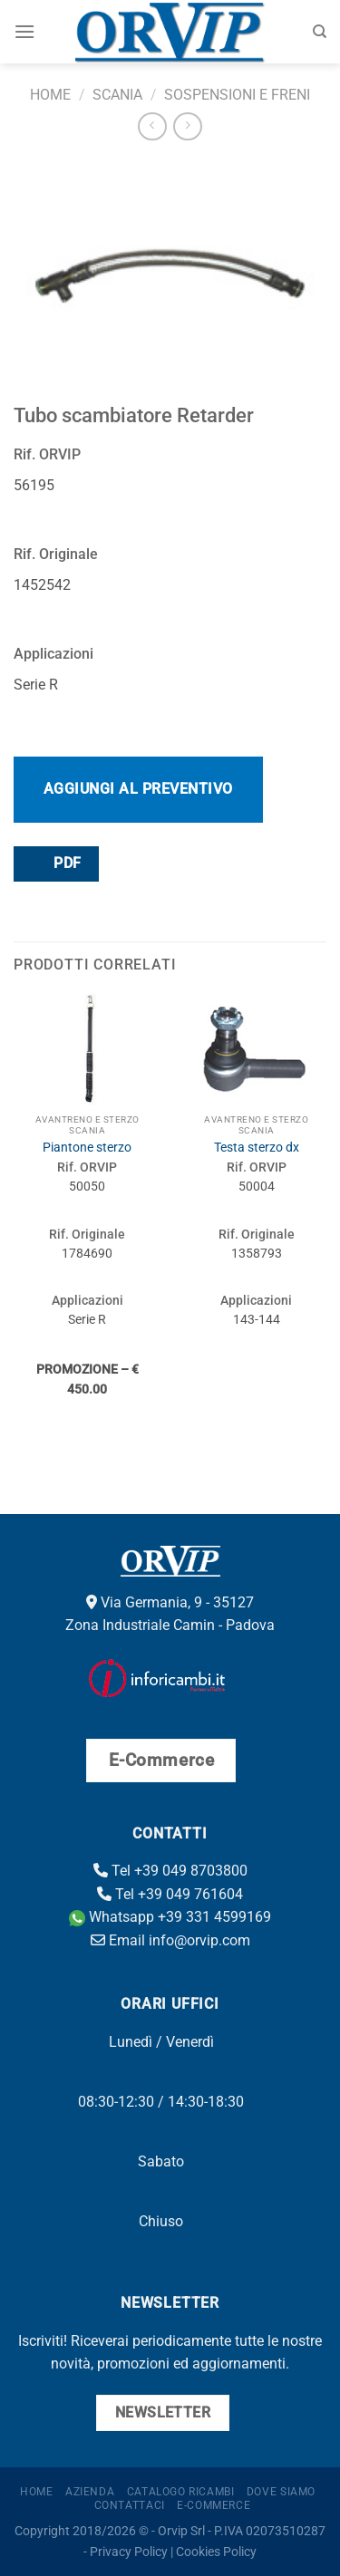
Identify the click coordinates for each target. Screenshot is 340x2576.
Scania (117, 94)
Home (50, 94)
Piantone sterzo (87, 1147)
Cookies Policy (216, 2552)
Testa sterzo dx (256, 1147)
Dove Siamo (281, 2491)
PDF (55, 863)
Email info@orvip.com (170, 1940)
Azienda (89, 2491)
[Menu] (24, 31)
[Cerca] (319, 31)
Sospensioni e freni (237, 94)
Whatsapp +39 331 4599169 (170, 1916)
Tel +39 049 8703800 (170, 1870)
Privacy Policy (129, 2552)
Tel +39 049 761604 (170, 1894)
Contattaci (129, 2505)
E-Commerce (213, 2505)
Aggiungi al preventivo (138, 788)
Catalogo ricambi (181, 2491)
